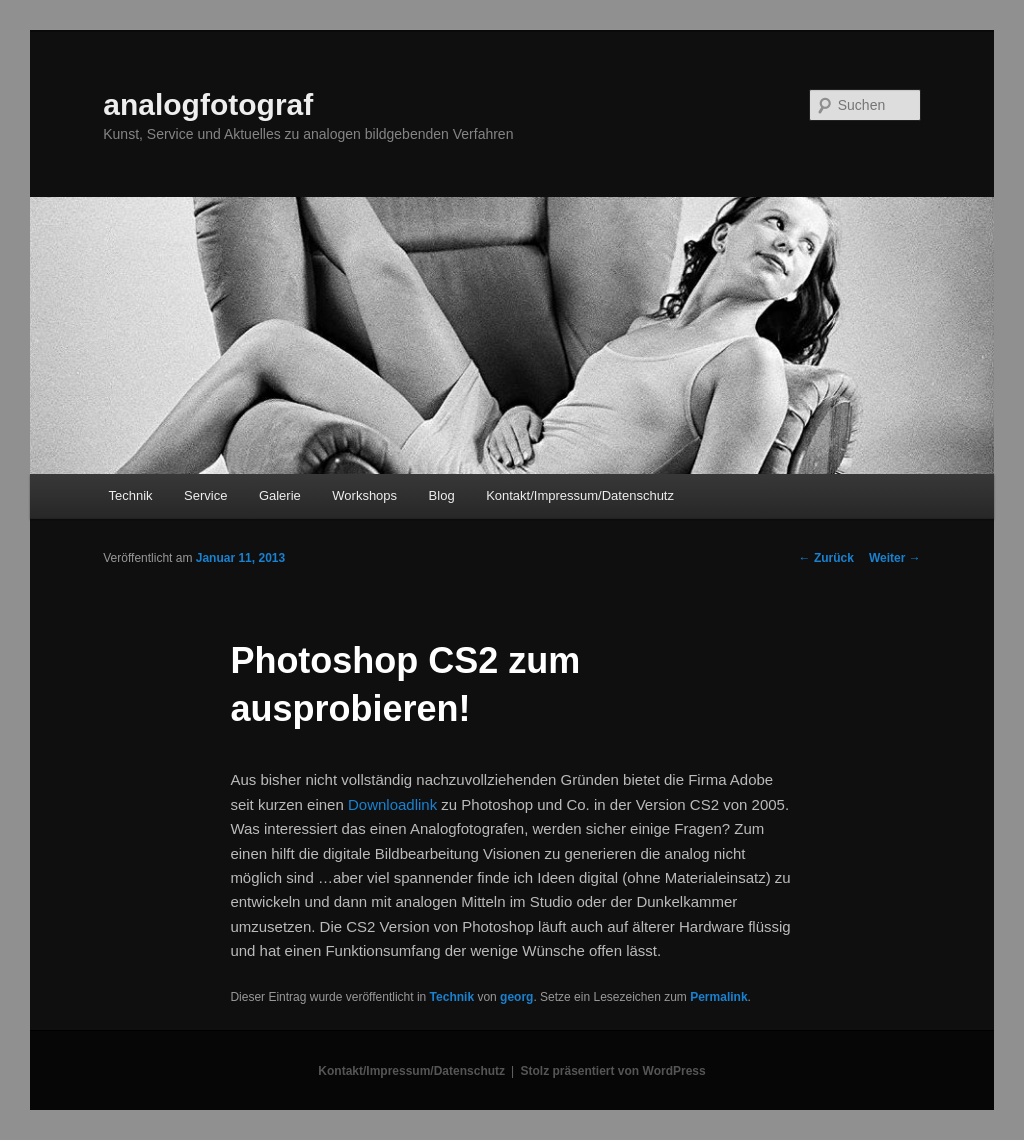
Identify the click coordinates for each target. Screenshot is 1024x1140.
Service (205, 495)
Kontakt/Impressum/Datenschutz (580, 495)
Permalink (718, 997)
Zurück (826, 558)
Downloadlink (392, 804)
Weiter (895, 558)
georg (516, 997)
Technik (130, 495)
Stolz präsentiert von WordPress (613, 1071)
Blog (442, 495)
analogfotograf (208, 104)
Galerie (280, 495)
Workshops (364, 495)
